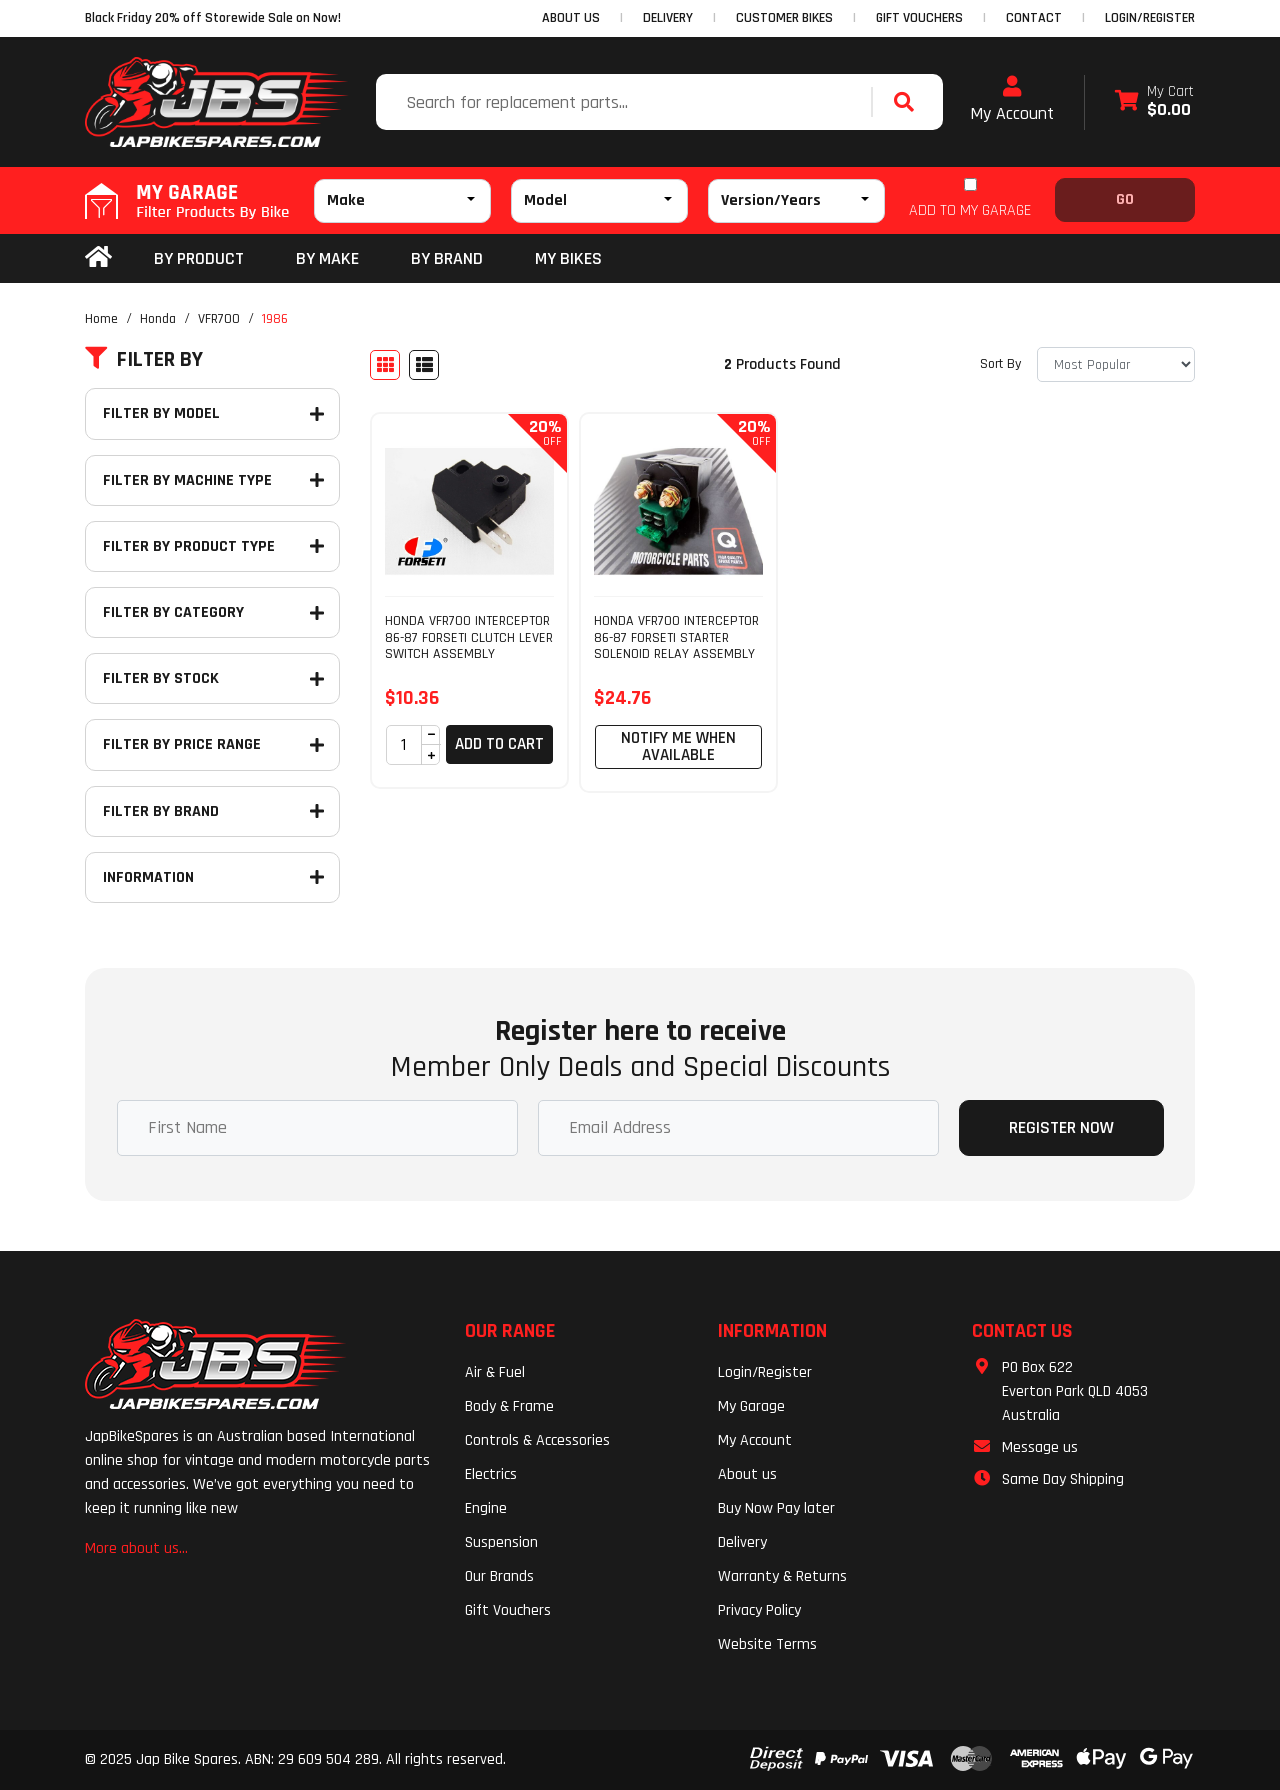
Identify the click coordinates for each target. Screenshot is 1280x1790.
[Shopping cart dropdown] (1154, 102)
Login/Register (1150, 18)
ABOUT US (571, 18)
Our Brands (499, 1576)
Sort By (1000, 364)
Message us (1040, 1447)
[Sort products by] (1116, 364)
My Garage (751, 1406)
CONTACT (1034, 18)
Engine (486, 1508)
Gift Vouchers (508, 1610)
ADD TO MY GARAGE (970, 210)
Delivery (742, 1542)
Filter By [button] (144, 360)
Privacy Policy (759, 1610)
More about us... (136, 1548)
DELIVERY (668, 18)
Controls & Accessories (537, 1440)
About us (747, 1474)
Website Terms (767, 1644)
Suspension (501, 1542)
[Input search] (626, 102)
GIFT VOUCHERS (919, 18)
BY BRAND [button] (447, 258)
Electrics (491, 1474)
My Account (1012, 100)
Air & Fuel (495, 1372)
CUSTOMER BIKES (784, 18)
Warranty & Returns (782, 1576)
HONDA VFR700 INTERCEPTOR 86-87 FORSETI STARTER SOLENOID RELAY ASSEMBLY (676, 638)
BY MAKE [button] (327, 258)
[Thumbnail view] (385, 365)
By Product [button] (199, 258)
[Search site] (909, 102)
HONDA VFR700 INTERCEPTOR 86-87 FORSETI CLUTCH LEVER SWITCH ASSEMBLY (469, 638)
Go (1125, 199)
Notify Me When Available (678, 746)
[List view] (424, 365)
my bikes (568, 258)
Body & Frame (509, 1406)
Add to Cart (499, 744)
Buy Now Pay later (776, 1508)
